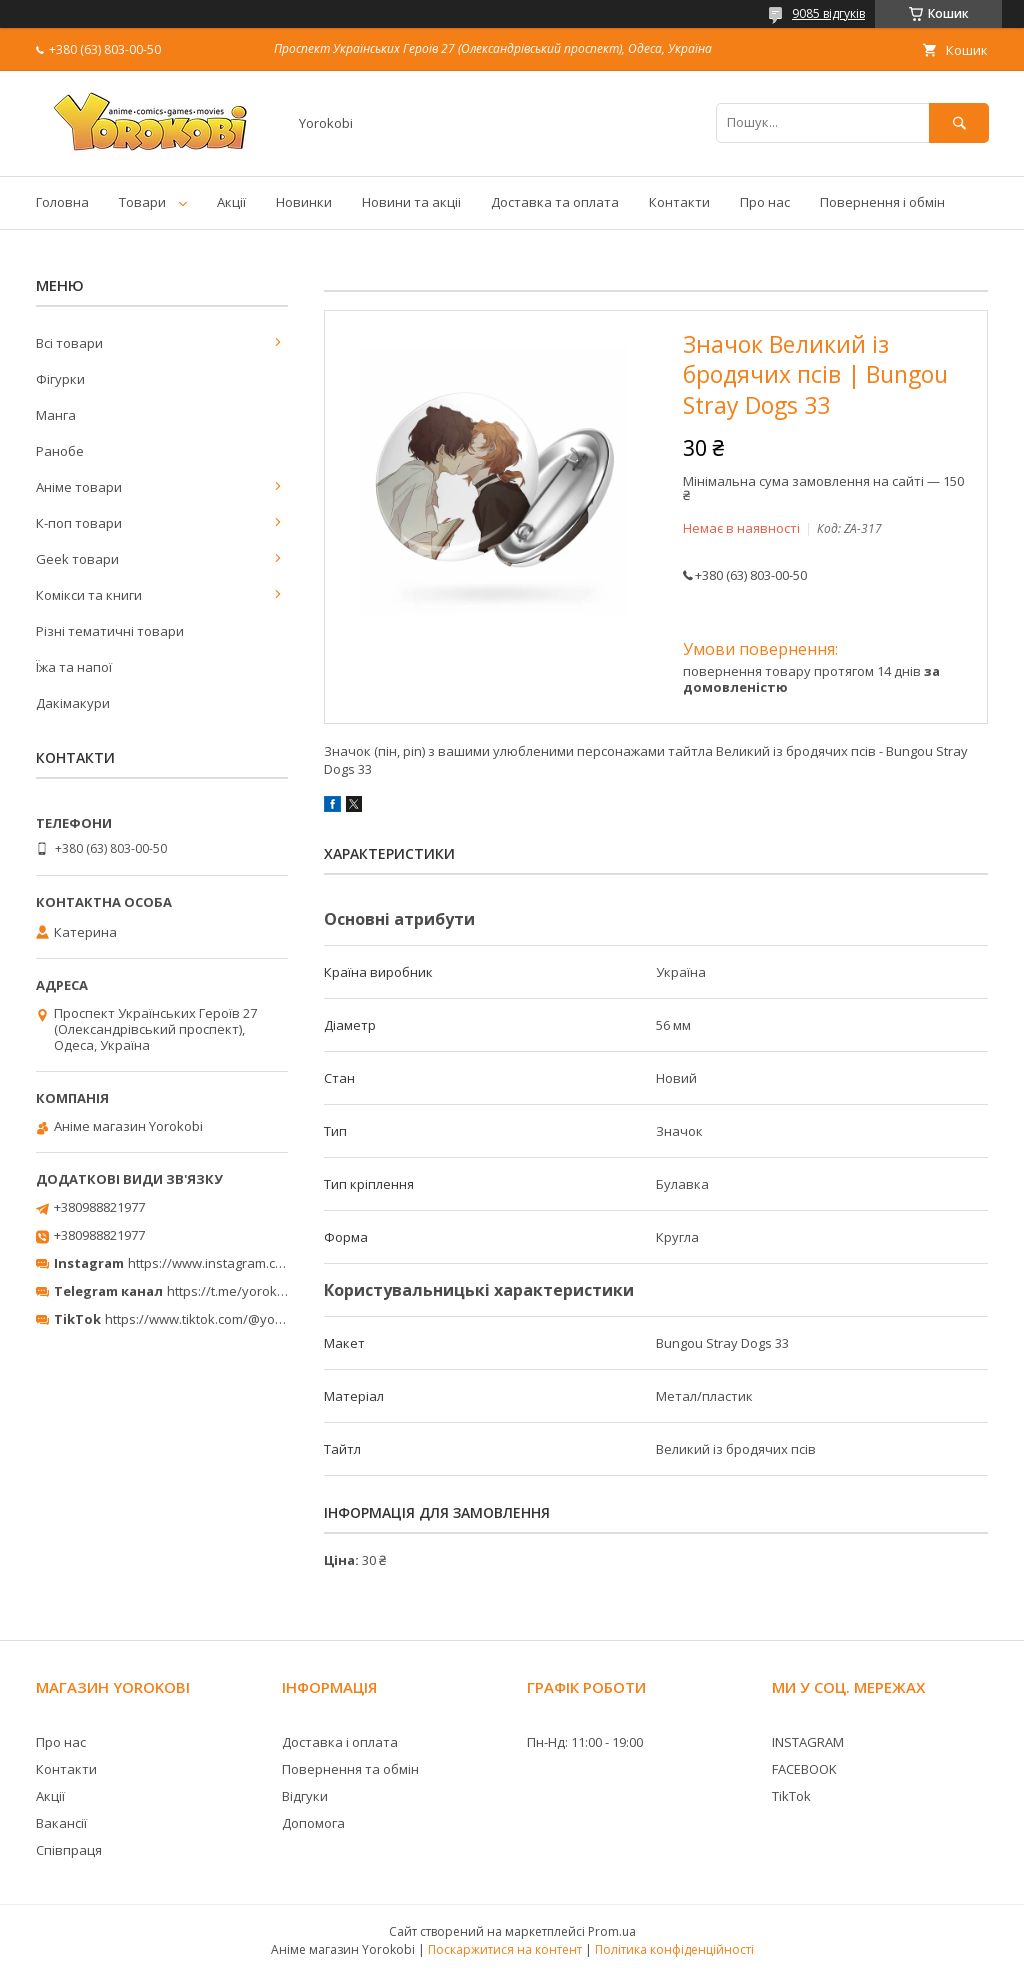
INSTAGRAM (808, 1742)
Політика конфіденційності (674, 1949)
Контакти (679, 202)
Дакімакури (73, 703)
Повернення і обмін (882, 202)
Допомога (313, 1823)
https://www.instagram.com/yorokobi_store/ (262, 1263)
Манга (56, 415)
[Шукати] (959, 122)
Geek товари (77, 559)
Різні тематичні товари (110, 631)
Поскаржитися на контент (505, 1949)
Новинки (304, 202)
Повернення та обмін (350, 1769)
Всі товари (69, 343)
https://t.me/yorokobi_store (250, 1291)
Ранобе (60, 451)
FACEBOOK (804, 1769)
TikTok (791, 1796)
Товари (142, 202)
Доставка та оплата (555, 202)
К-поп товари (79, 523)
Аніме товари (79, 487)
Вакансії (61, 1823)
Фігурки (60, 379)
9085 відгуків (828, 13)
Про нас (765, 202)
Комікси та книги (89, 595)
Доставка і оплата (340, 1742)
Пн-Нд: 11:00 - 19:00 (585, 1742)
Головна (62, 202)
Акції (231, 202)
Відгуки (305, 1796)
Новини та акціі (411, 202)
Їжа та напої (74, 667)
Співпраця (69, 1850)
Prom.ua (612, 1931)
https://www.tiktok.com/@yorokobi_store (228, 1319)
